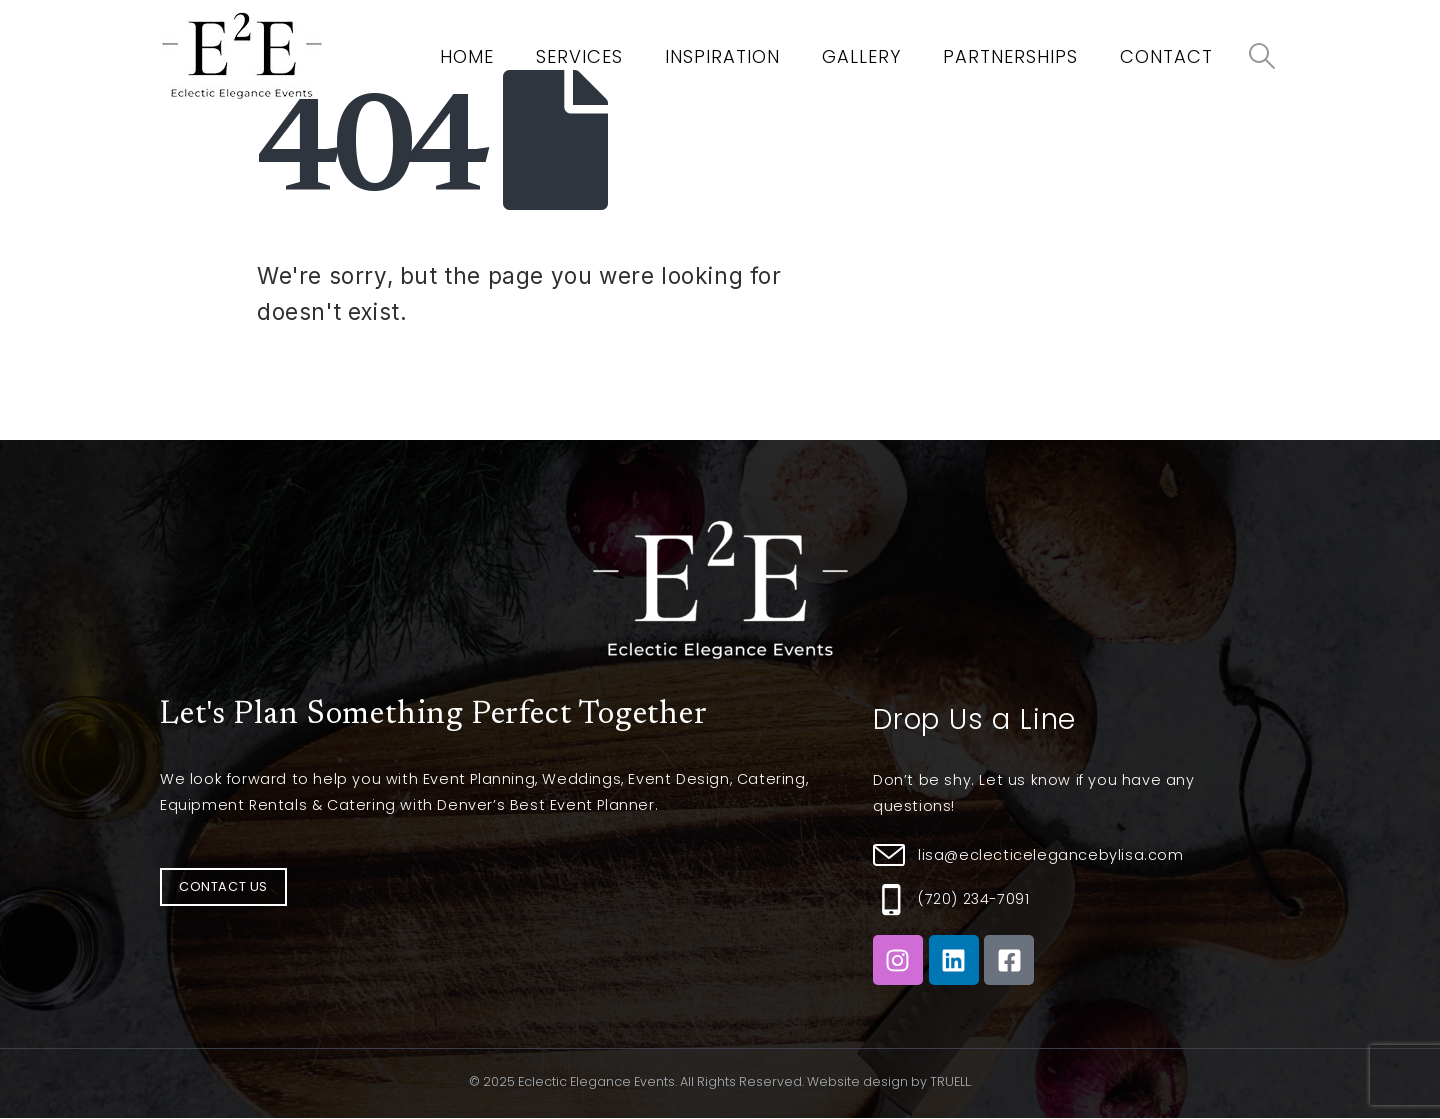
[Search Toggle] (1262, 56)
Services (579, 56)
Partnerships (1010, 56)
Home (467, 56)
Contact (1166, 56)
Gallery (861, 56)
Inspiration (722, 56)
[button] (223, 887)
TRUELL (950, 1081)
